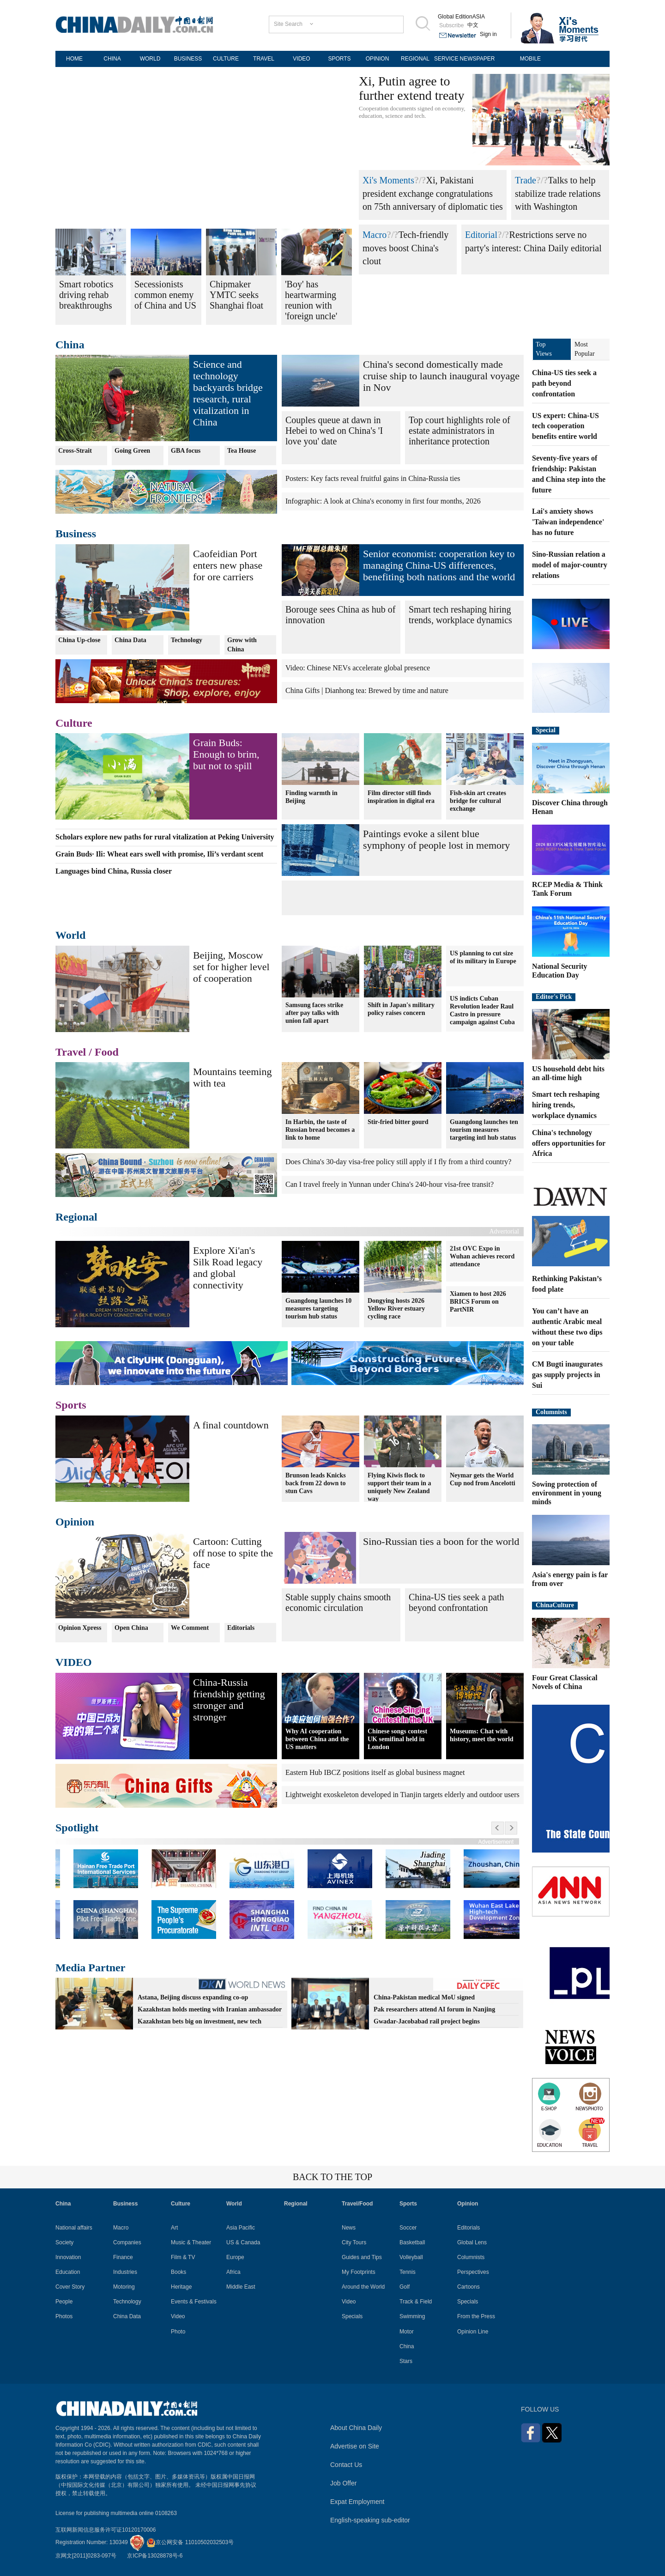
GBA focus (185, 450)
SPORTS (339, 58)
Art (174, 2227)
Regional (76, 1217)
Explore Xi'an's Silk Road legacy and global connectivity (227, 1268)
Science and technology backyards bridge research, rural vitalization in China (228, 393)
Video (178, 2316)
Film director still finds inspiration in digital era (401, 796)
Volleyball (411, 2257)
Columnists (551, 1412)
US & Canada (243, 2242)
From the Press (476, 2316)
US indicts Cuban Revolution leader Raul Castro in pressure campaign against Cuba (482, 1010)
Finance (123, 2257)
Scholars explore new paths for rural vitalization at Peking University (164, 837)
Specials (352, 2316)
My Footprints (358, 2272)
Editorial (481, 235)
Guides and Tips (362, 2257)
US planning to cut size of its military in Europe (483, 957)
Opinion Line (472, 2331)
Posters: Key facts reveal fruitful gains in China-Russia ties (372, 478)
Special (546, 730)
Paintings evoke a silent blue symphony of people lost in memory (436, 839)
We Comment (190, 1627)
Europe (235, 2257)
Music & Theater (191, 2242)
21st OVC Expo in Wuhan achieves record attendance (482, 1256)
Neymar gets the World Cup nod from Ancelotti (482, 1478)
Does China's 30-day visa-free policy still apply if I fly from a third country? (398, 1162)
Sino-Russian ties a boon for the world (441, 1541)
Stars (405, 2361)
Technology (186, 640)
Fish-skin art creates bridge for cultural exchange (478, 800)
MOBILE (530, 58)
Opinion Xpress (80, 1627)
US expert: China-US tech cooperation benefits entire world (565, 426)
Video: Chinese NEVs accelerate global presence (357, 668)
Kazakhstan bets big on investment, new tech (199, 2021)
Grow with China (242, 645)
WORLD (150, 58)
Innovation (68, 2257)
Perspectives (473, 2272)
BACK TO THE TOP (332, 2177)
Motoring (124, 2287)
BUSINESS (188, 58)
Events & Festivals (194, 2301)
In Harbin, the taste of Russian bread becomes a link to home (320, 1129)
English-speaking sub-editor (370, 2520)
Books (178, 2272)
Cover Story (70, 2287)
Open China (131, 1627)
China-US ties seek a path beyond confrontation (456, 1602)
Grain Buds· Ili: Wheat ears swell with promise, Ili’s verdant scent (159, 854)
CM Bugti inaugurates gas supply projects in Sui (567, 1374)
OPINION (377, 58)
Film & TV (183, 2257)
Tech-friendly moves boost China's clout (405, 248)
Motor (406, 2331)
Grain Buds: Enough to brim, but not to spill (226, 754)
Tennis (407, 2272)
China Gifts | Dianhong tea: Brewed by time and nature (366, 690)
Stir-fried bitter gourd (398, 1121)
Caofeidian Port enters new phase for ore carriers (227, 565)
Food (107, 1052)
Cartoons (468, 2287)
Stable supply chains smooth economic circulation (338, 1602)
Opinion (74, 1522)
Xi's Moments (388, 180)
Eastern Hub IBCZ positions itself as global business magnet (375, 1772)
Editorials (240, 1627)
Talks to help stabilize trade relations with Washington (557, 193)
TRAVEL (263, 58)
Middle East (240, 2287)
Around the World (363, 2287)
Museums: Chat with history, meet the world (482, 1735)
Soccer (408, 2227)
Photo (178, 2331)
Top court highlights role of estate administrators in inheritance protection (459, 430)
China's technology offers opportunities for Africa (568, 1143)
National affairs (73, 2227)
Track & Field (415, 2301)
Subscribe (451, 25)
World (70, 935)
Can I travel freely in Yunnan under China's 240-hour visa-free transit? (389, 1184)
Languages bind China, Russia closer (113, 871)
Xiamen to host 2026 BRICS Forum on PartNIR (478, 1301)
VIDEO (301, 58)
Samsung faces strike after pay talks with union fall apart (314, 1013)
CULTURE (226, 58)
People (64, 2301)
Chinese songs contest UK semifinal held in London (397, 1739)
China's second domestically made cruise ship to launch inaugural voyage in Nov (441, 375)
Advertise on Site (354, 2446)
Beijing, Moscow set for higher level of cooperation (231, 966)
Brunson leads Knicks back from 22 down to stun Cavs (315, 1482)
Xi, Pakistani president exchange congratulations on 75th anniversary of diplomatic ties (433, 193)
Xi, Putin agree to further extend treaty (412, 88)
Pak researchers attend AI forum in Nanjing (434, 2009)
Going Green (132, 450)
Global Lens (472, 2242)
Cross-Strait (75, 450)
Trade (525, 180)
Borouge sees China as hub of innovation (340, 614)
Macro (375, 235)
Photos (64, 2316)
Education (67, 2272)
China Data (130, 640)
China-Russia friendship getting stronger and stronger (229, 1700)
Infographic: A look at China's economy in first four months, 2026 (383, 501)
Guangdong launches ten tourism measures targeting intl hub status (484, 1129)
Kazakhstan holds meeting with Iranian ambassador (210, 2009)
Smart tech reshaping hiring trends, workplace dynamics (460, 614)
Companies (127, 2242)
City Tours (354, 2242)
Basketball (412, 2242)
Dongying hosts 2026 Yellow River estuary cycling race (396, 1308)
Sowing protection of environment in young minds (566, 1493)
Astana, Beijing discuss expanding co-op (193, 1997)
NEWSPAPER (477, 58)
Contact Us (346, 2464)
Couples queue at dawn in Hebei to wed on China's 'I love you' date (334, 430)
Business (75, 534)
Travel (70, 1052)
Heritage (181, 2287)
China (70, 345)
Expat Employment (357, 2501)
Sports (70, 1405)
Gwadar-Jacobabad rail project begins (427, 2021)
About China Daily (356, 2427)
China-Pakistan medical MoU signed (424, 1997)
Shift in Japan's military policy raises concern (401, 1009)
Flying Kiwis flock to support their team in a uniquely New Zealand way (399, 1486)
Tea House (241, 450)
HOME (74, 58)
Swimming (412, 2316)
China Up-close (79, 640)
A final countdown (231, 1425)
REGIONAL (415, 58)
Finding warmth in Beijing (311, 796)
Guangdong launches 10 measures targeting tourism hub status (318, 1308)
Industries (125, 2272)
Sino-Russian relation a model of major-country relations (569, 564)
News (349, 2227)
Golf (404, 2287)
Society (64, 2242)
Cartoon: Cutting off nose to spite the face (233, 1553)
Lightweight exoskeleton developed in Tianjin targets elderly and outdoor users (402, 1794)
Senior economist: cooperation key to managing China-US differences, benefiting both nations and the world (439, 565)
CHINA (112, 58)
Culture (73, 723)
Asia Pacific (240, 2227)
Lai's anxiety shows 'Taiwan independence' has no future (568, 521)
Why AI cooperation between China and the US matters (317, 1739)
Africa (233, 2272)
